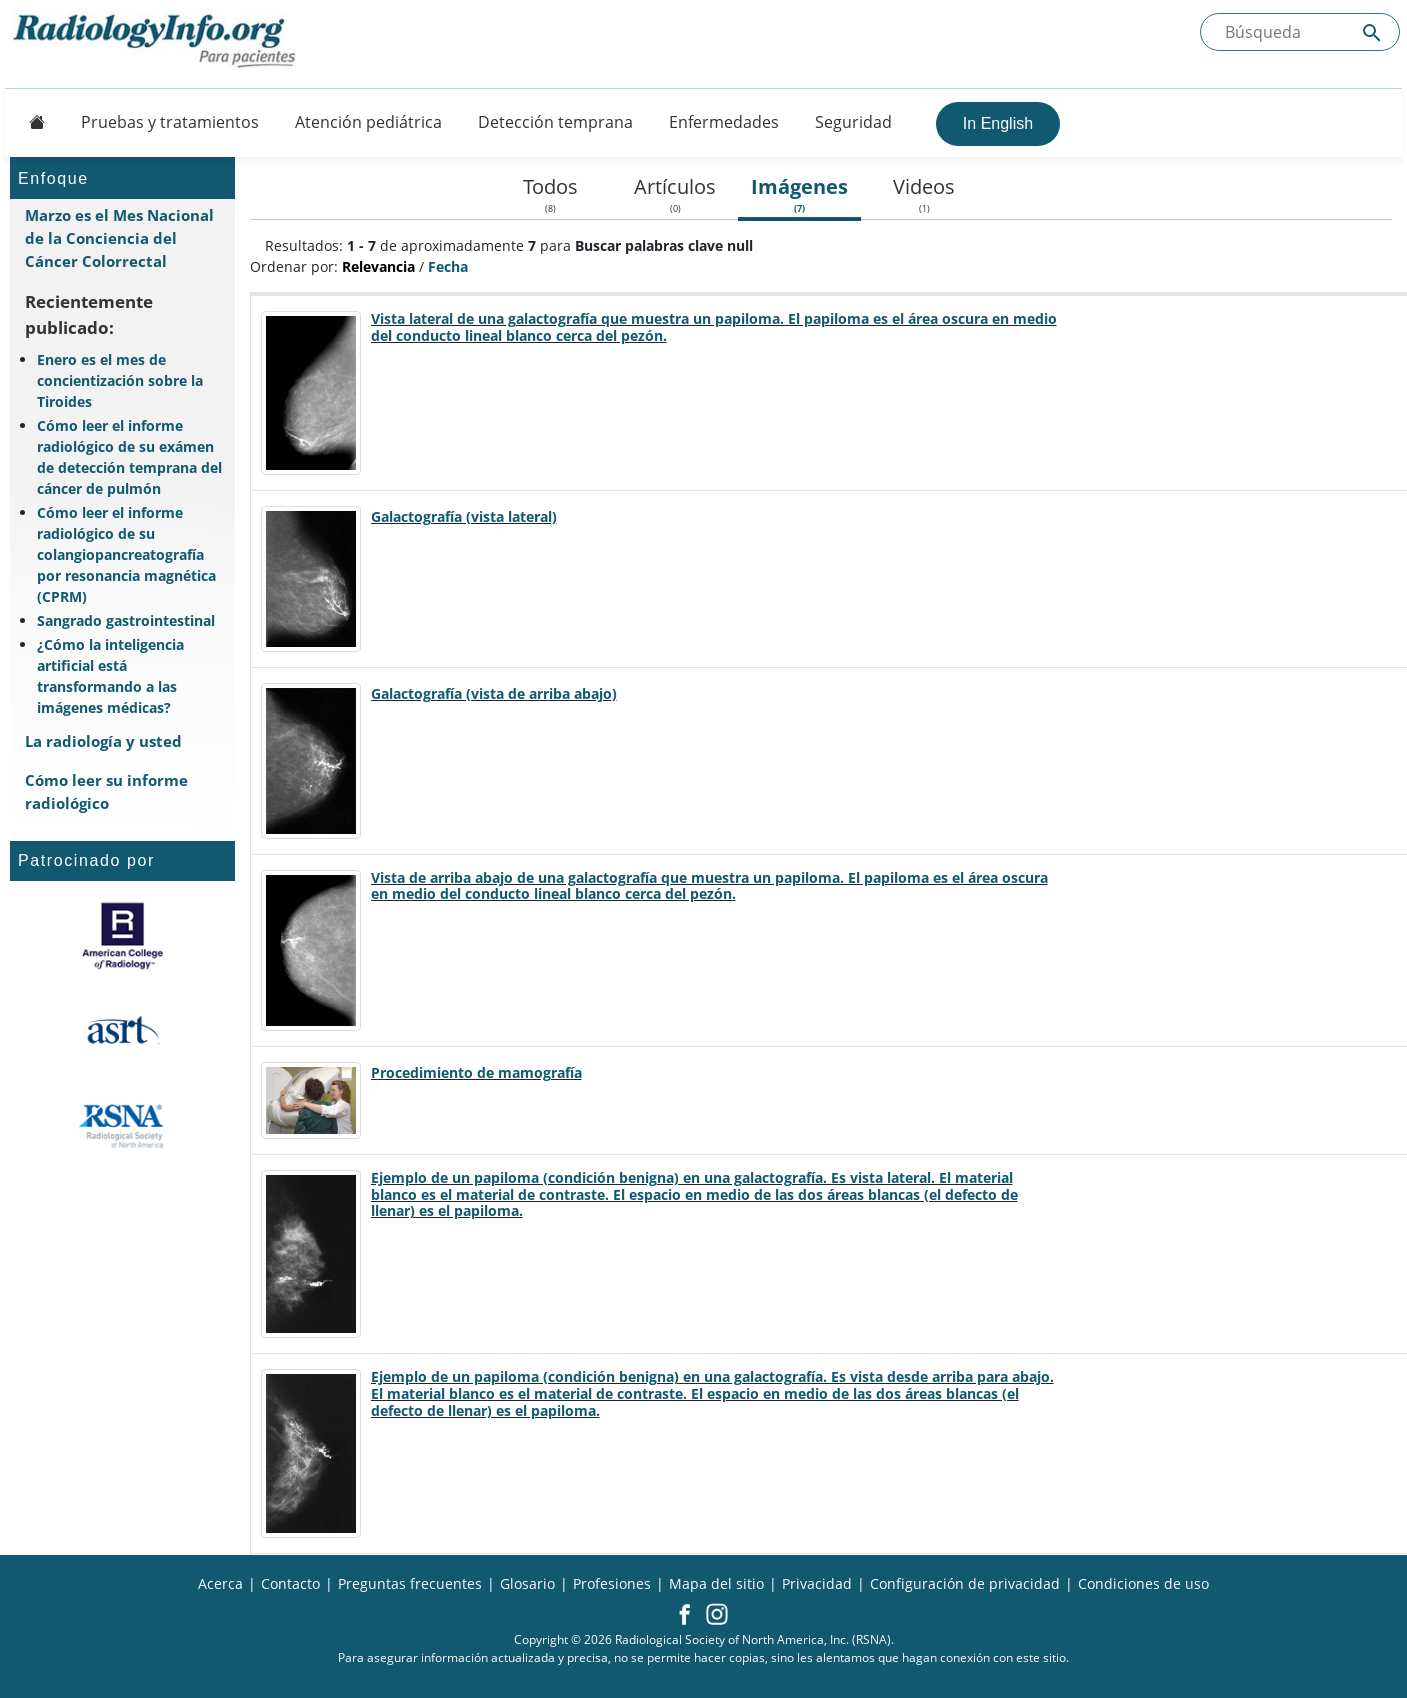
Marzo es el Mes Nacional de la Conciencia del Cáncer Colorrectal (119, 238)
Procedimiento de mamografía (476, 1072)
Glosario (527, 1583)
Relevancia (378, 266)
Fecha (448, 266)
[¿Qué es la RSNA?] (122, 1126)
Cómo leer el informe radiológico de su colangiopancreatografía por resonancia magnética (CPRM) (126, 554)
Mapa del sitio (716, 1583)
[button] (684, 1616)
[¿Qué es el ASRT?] (122, 1031)
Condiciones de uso (1143, 1583)
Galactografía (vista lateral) (464, 516)
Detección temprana (555, 122)
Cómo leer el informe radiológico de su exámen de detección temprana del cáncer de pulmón (129, 457)
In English (998, 123)
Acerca (220, 1583)
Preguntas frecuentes (410, 1583)
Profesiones (612, 1583)
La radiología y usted (103, 741)
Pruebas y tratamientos (170, 122)
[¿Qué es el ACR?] (122, 936)
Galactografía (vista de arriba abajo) (494, 693)
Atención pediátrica (368, 122)
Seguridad (853, 122)
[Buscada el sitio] (1300, 32)
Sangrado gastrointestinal (126, 620)
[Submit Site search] (1372, 32)
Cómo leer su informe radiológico (106, 791)
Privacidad (817, 1583)
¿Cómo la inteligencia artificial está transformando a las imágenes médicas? (110, 676)
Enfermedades (724, 122)
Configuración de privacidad (965, 1583)
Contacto (290, 1583)
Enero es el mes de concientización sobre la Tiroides (120, 380)
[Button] (31, 122)
